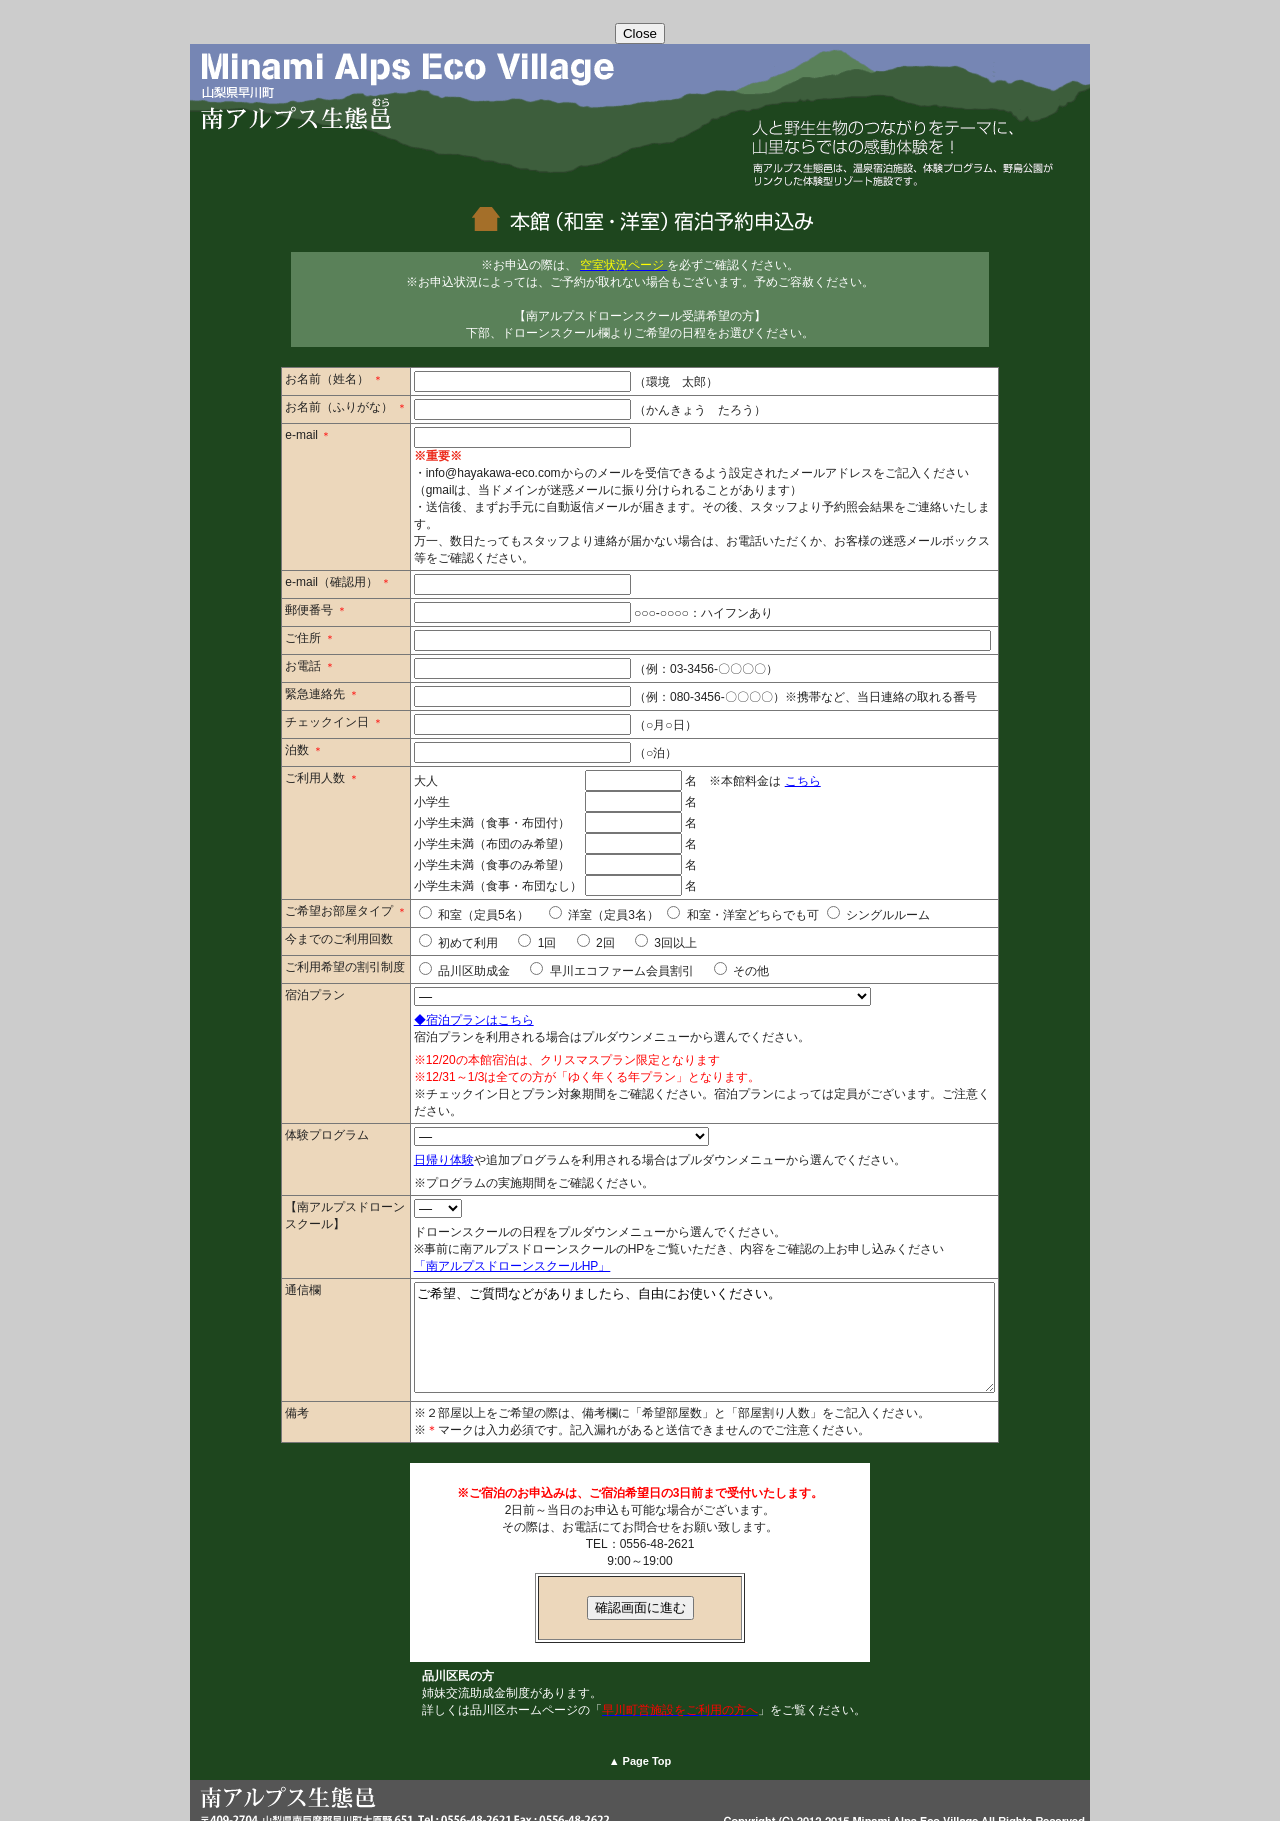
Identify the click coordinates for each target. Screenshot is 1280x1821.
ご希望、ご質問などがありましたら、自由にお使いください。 (704, 1314)
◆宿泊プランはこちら (439, 1003)
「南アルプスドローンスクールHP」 (477, 1232)
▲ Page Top (640, 1748)
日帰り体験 (409, 1126)
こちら (768, 764)
